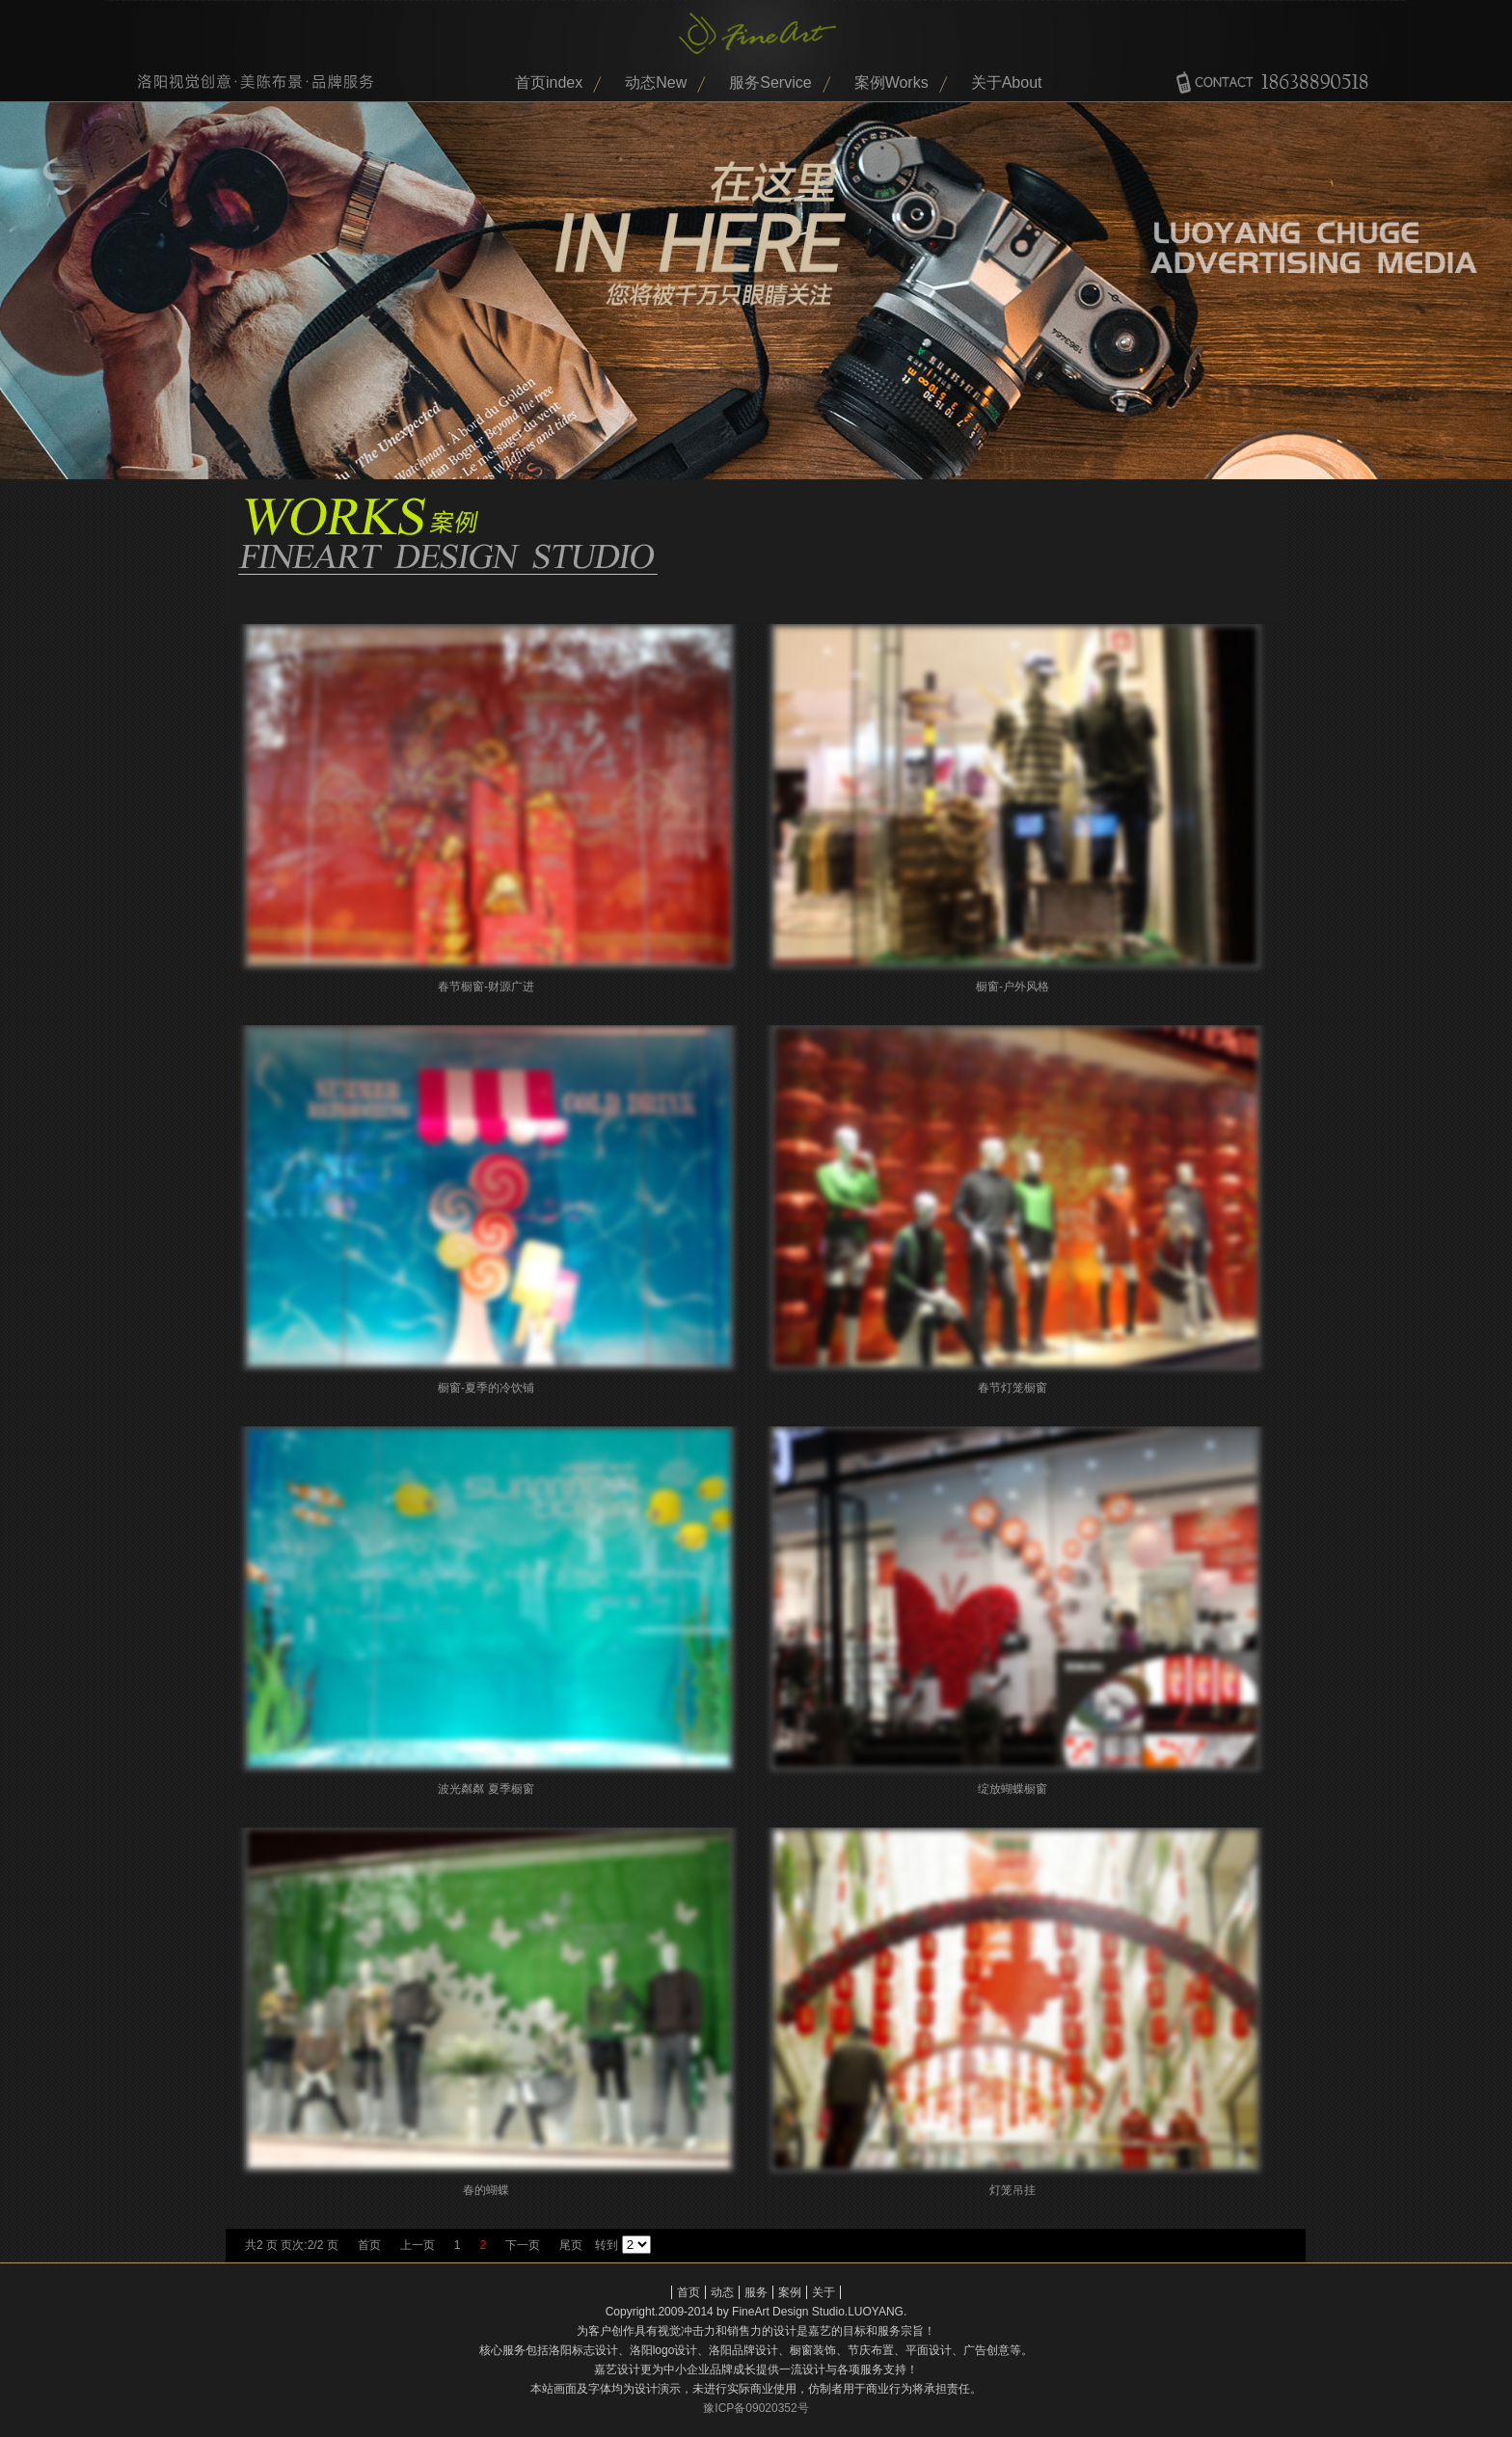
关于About (1006, 82)
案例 (789, 2292)
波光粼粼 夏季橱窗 (485, 1789)
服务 (756, 2292)
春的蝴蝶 (486, 2190)
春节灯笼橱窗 (1012, 1388)
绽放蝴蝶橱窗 (1012, 1789)
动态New (656, 82)
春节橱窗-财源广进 (486, 986)
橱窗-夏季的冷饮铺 (486, 1388)
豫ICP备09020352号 (755, 2408)
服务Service (770, 82)
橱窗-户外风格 (1012, 986)
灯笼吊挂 (1012, 2190)
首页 (369, 2245)
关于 (823, 2292)
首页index (548, 82)
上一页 (417, 2245)
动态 (722, 2292)
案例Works (891, 82)
